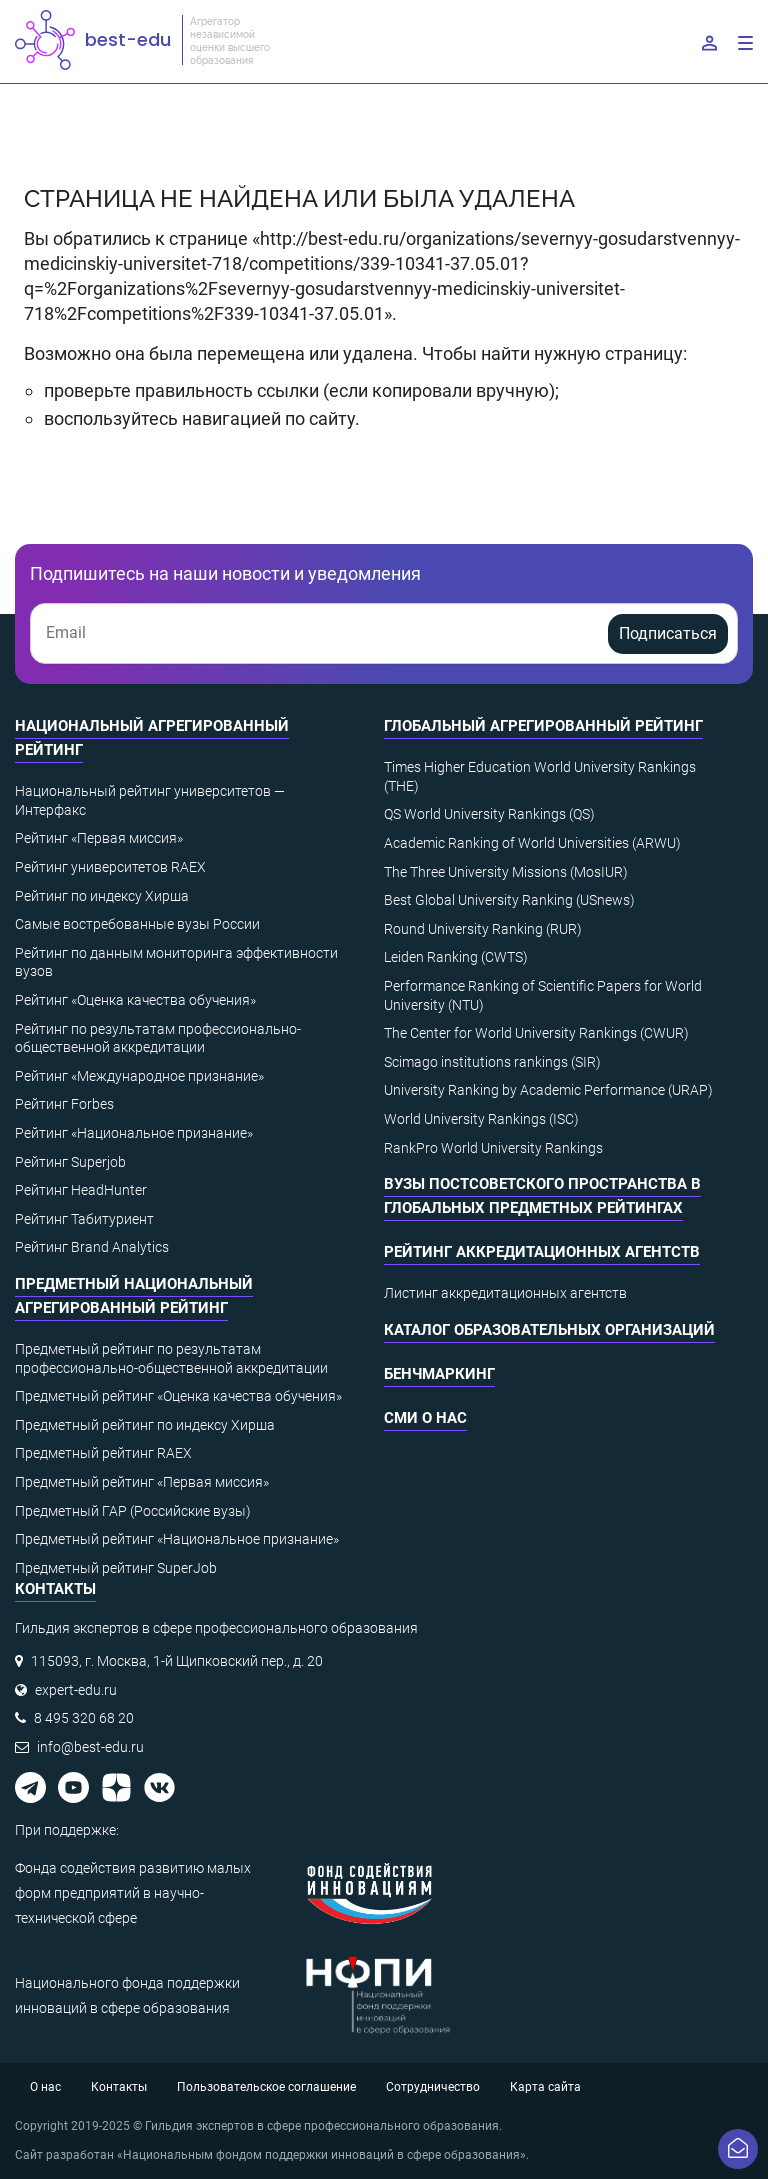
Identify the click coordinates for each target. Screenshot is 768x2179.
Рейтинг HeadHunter (81, 1190)
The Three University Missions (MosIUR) (506, 872)
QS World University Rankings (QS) (489, 814)
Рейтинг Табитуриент (84, 1219)
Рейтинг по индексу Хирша (102, 896)
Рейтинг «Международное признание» (139, 1076)
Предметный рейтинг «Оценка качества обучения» (178, 1396)
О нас (45, 2087)
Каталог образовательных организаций (549, 1330)
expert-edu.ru (76, 1690)
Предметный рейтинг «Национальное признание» (177, 1539)
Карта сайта (545, 2087)
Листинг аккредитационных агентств (505, 1293)
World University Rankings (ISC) (481, 1119)
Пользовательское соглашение (266, 2087)
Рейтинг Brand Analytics (92, 1247)
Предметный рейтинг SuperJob (116, 1568)
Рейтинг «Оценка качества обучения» (135, 1000)
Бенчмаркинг (439, 1374)
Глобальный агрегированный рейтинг (543, 726)
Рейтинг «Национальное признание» (134, 1133)
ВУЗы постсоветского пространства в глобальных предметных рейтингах (542, 1196)
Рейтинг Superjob (70, 1162)
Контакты (119, 2087)
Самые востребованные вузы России (137, 924)
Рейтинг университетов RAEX (110, 867)
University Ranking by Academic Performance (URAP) (548, 1090)
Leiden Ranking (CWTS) (456, 957)
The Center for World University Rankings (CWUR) (536, 1033)
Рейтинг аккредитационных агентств (542, 1252)
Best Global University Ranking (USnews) (509, 900)
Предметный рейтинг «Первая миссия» (142, 1482)
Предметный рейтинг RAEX (103, 1453)
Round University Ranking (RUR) (483, 929)
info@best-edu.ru (90, 1747)
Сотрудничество (433, 2087)
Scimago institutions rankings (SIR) (492, 1062)
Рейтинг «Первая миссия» (99, 838)
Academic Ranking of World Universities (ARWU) (532, 843)
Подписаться (668, 633)
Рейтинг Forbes (64, 1104)
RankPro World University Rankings (493, 1148)
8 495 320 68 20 (84, 1718)
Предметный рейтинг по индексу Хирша (145, 1425)
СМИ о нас (425, 1418)
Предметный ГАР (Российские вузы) (133, 1511)
